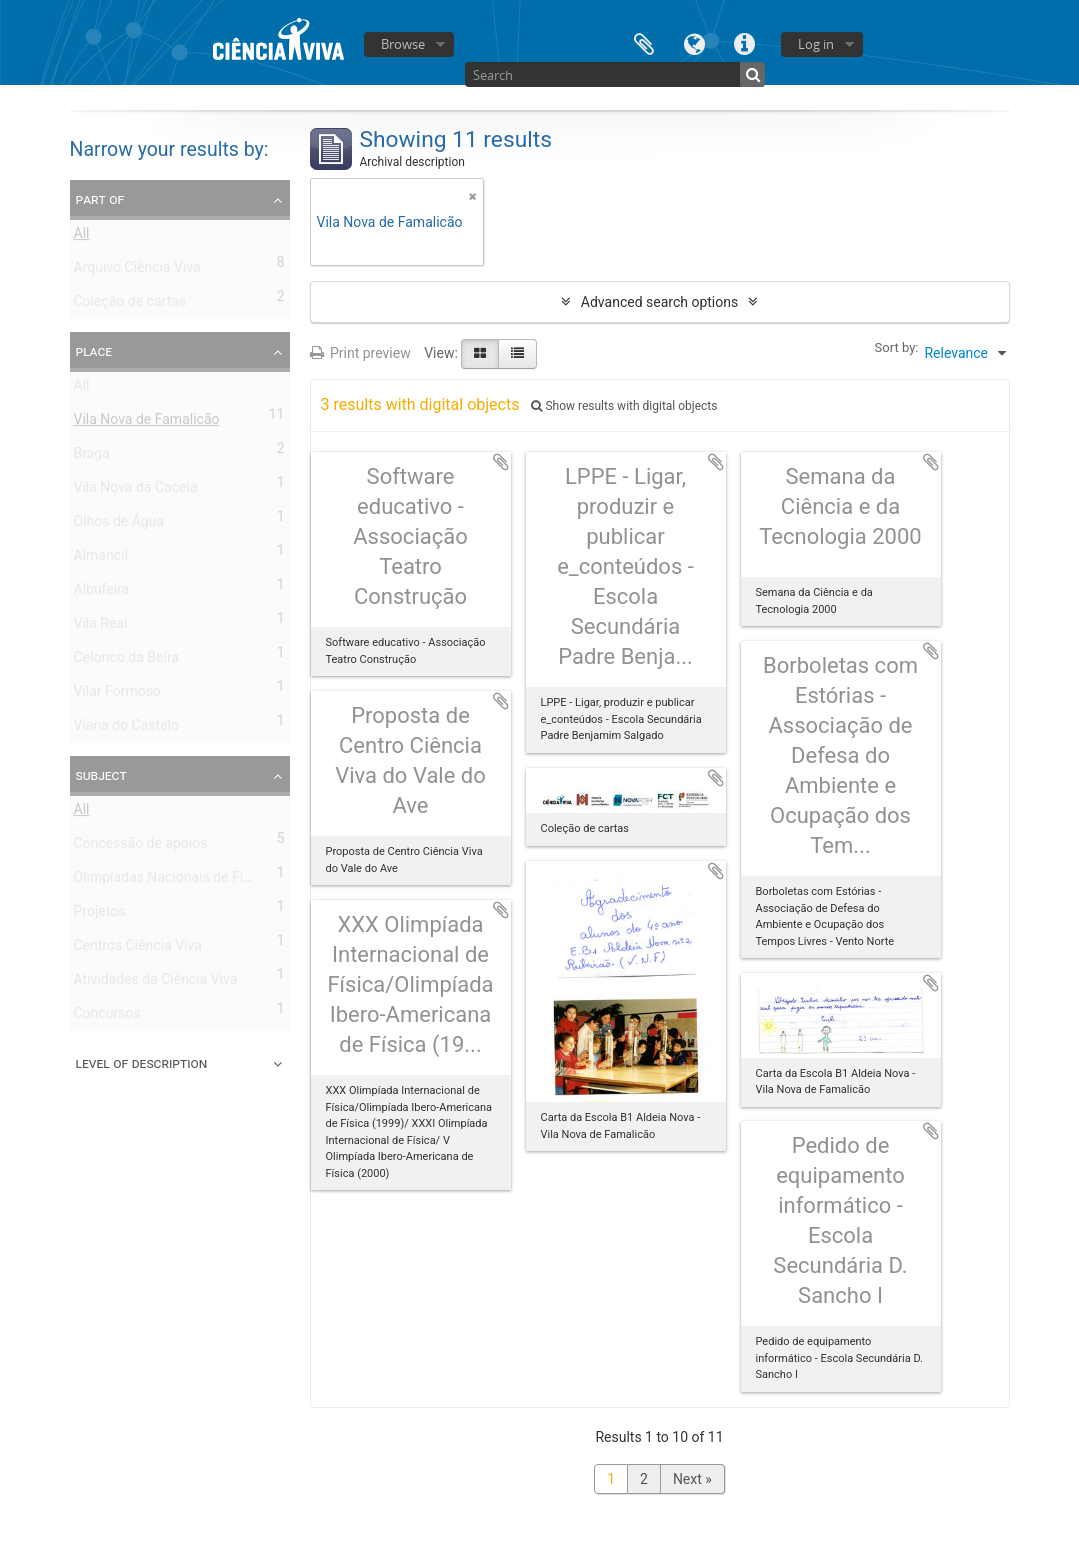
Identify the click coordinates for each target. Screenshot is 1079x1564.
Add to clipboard (501, 462)
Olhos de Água (119, 525)
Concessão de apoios (141, 847)
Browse (403, 44)
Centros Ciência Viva (138, 949)
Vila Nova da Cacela (136, 491)
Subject (101, 775)
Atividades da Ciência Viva (156, 983)
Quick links (744, 42)
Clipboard (644, 42)
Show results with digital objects (624, 406)
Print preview (360, 353)
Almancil (101, 559)
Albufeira (102, 593)
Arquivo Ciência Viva (137, 271)
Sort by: (897, 347)
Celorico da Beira (126, 661)
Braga (92, 457)
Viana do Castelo (126, 729)
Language (694, 42)
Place (94, 351)
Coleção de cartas (130, 305)
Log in (816, 44)
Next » (692, 1479)
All (82, 237)
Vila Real (101, 627)
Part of (100, 199)
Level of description (142, 1063)
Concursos (107, 1017)
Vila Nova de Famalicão (147, 423)
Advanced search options (659, 302)
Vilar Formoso (117, 695)
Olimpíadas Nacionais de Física (171, 881)
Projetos (100, 915)
